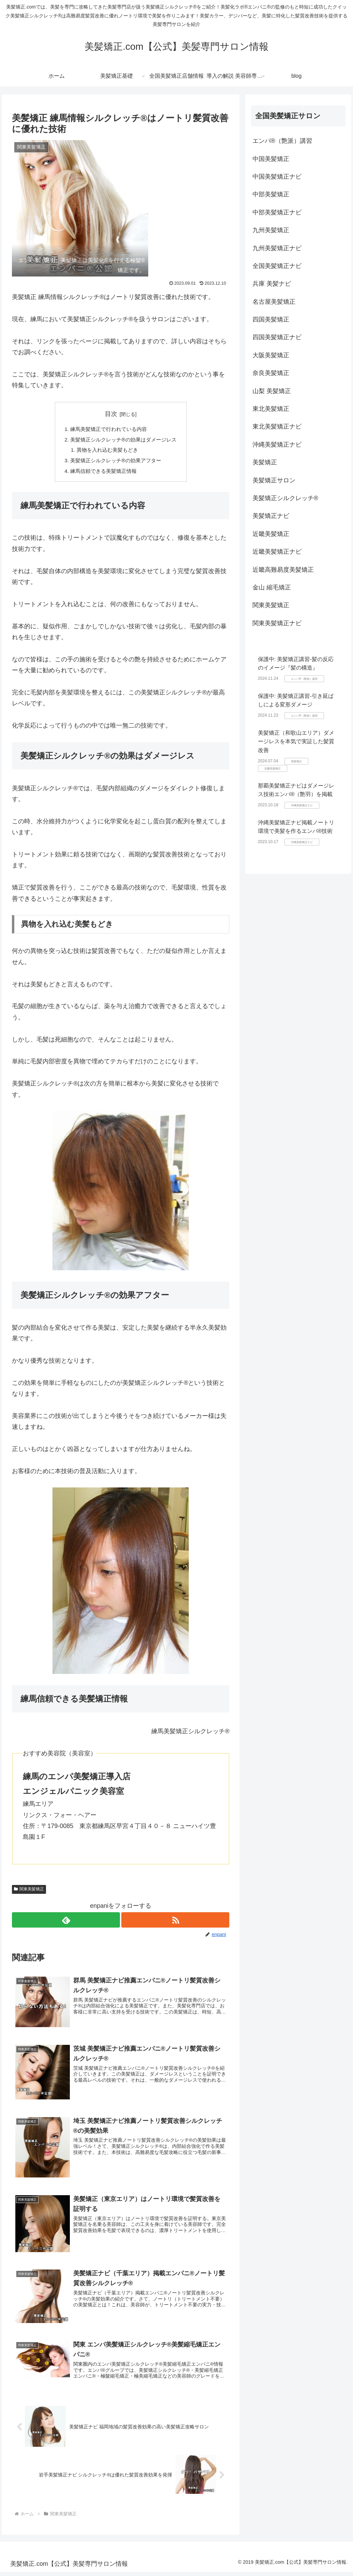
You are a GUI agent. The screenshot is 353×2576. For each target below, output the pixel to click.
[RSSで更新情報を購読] (175, 1922)
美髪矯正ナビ (270, 515)
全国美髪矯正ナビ (277, 266)
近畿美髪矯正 (270, 533)
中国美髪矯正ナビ (277, 176)
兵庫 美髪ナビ (271, 283)
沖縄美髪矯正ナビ (277, 444)
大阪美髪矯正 (270, 355)
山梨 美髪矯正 (271, 391)
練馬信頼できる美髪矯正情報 (102, 473)
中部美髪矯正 (270, 194)
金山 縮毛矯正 (271, 587)
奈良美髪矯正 (270, 373)
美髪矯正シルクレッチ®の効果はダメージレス (123, 440)
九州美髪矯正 (270, 230)
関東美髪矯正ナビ (277, 623)
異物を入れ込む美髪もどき (106, 451)
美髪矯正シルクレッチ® (285, 498)
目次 (111, 413)
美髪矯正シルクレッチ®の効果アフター (115, 462)
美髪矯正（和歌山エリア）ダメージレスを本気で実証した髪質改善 (296, 741)
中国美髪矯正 (270, 158)
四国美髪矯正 (270, 319)
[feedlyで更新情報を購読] (65, 1922)
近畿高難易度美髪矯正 (283, 569)
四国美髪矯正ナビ (277, 337)
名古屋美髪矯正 (273, 301)
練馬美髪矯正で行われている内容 (108, 429)
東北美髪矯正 (270, 408)
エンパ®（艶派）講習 (282, 140)
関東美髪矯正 (29, 1891)
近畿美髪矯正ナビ (277, 551)
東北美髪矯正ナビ (277, 426)
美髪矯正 (264, 462)
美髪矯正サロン (273, 480)
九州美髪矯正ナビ (277, 248)
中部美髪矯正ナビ (277, 212)
